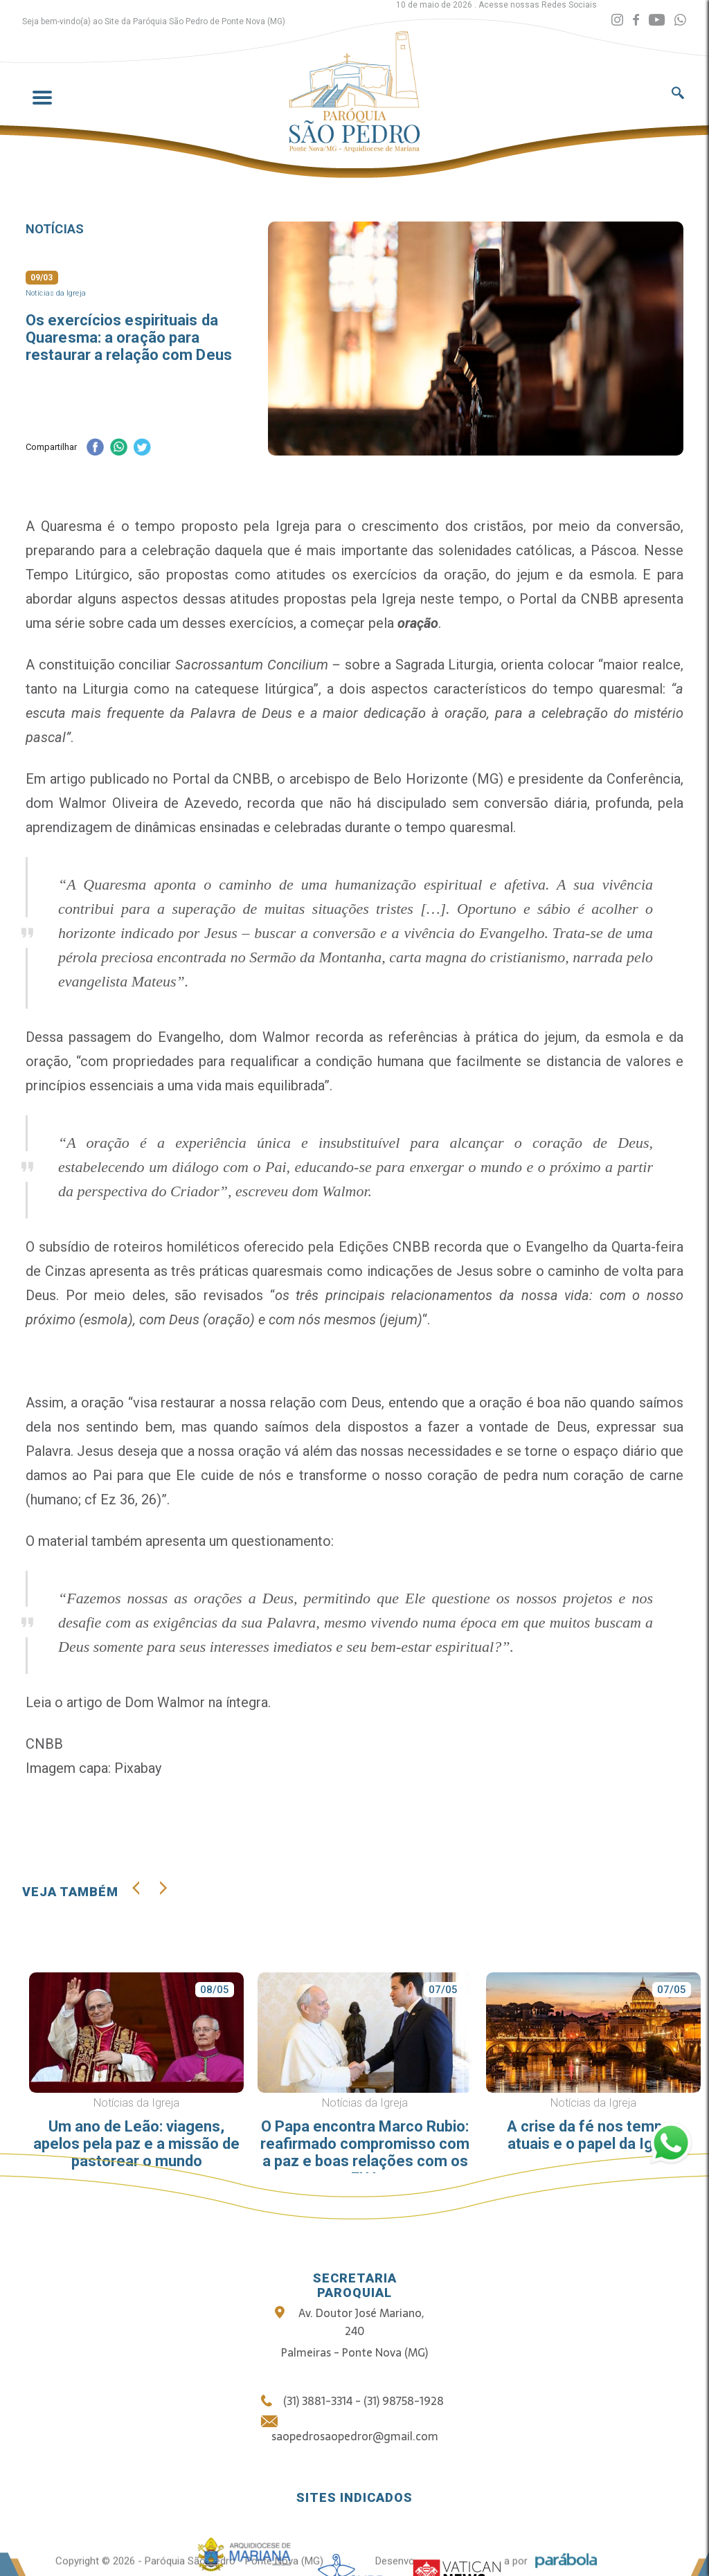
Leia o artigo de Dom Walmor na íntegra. (148, 1702)
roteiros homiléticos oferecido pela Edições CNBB (271, 1247)
